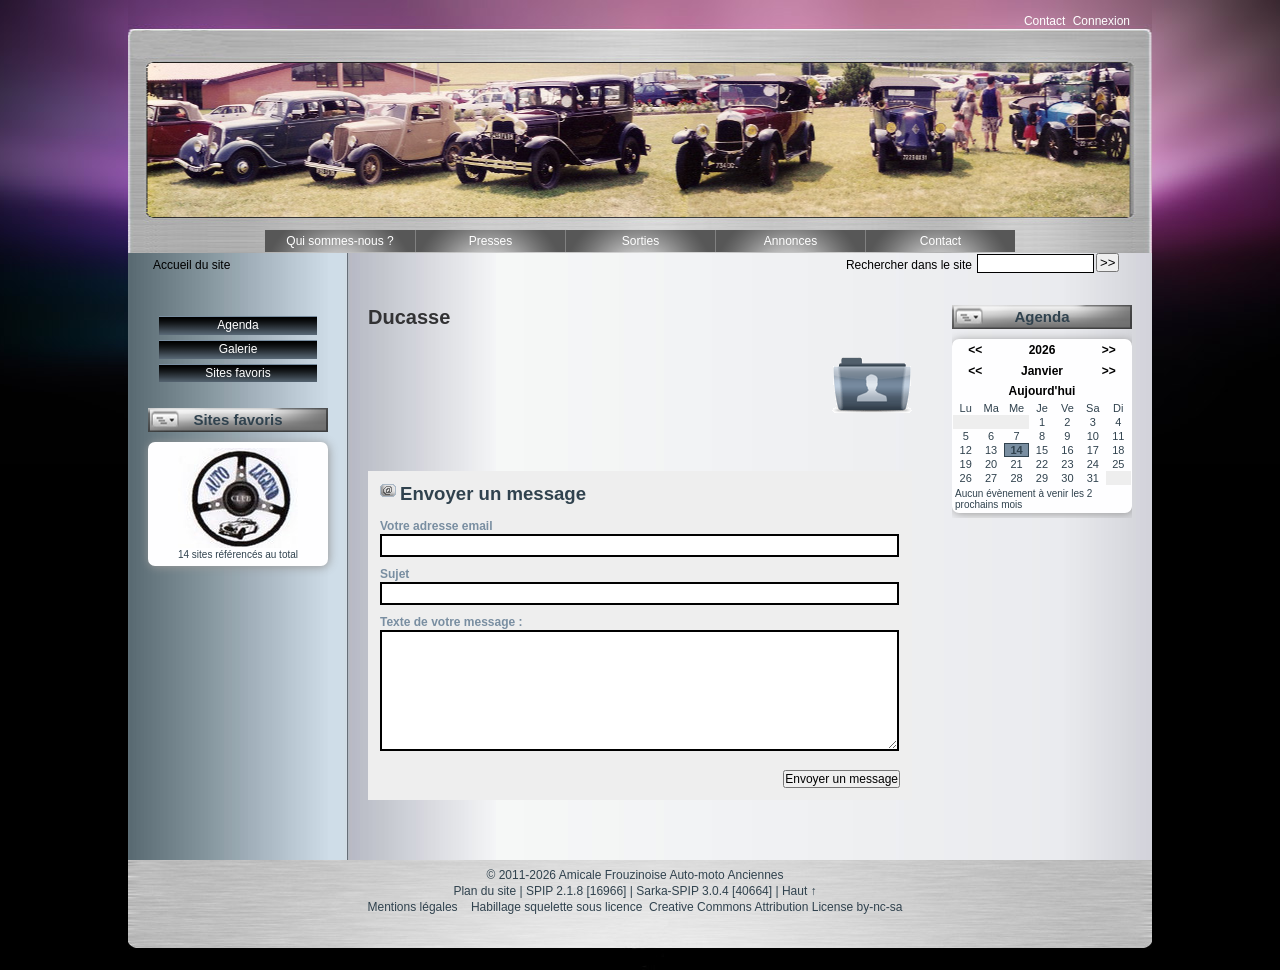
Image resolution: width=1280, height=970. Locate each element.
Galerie (238, 349)
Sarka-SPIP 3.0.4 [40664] (704, 891)
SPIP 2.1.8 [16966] (576, 891)
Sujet (394, 574)
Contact (1044, 21)
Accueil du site (191, 265)
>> (1109, 350)
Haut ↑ (799, 891)
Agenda (237, 325)
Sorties (640, 241)
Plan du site (484, 891)
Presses (490, 241)
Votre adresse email (436, 526)
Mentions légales (413, 907)
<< (975, 350)
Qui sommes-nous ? (339, 241)
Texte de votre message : (451, 622)
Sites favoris (237, 373)
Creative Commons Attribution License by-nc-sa (775, 907)
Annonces (790, 241)
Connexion (1101, 21)
